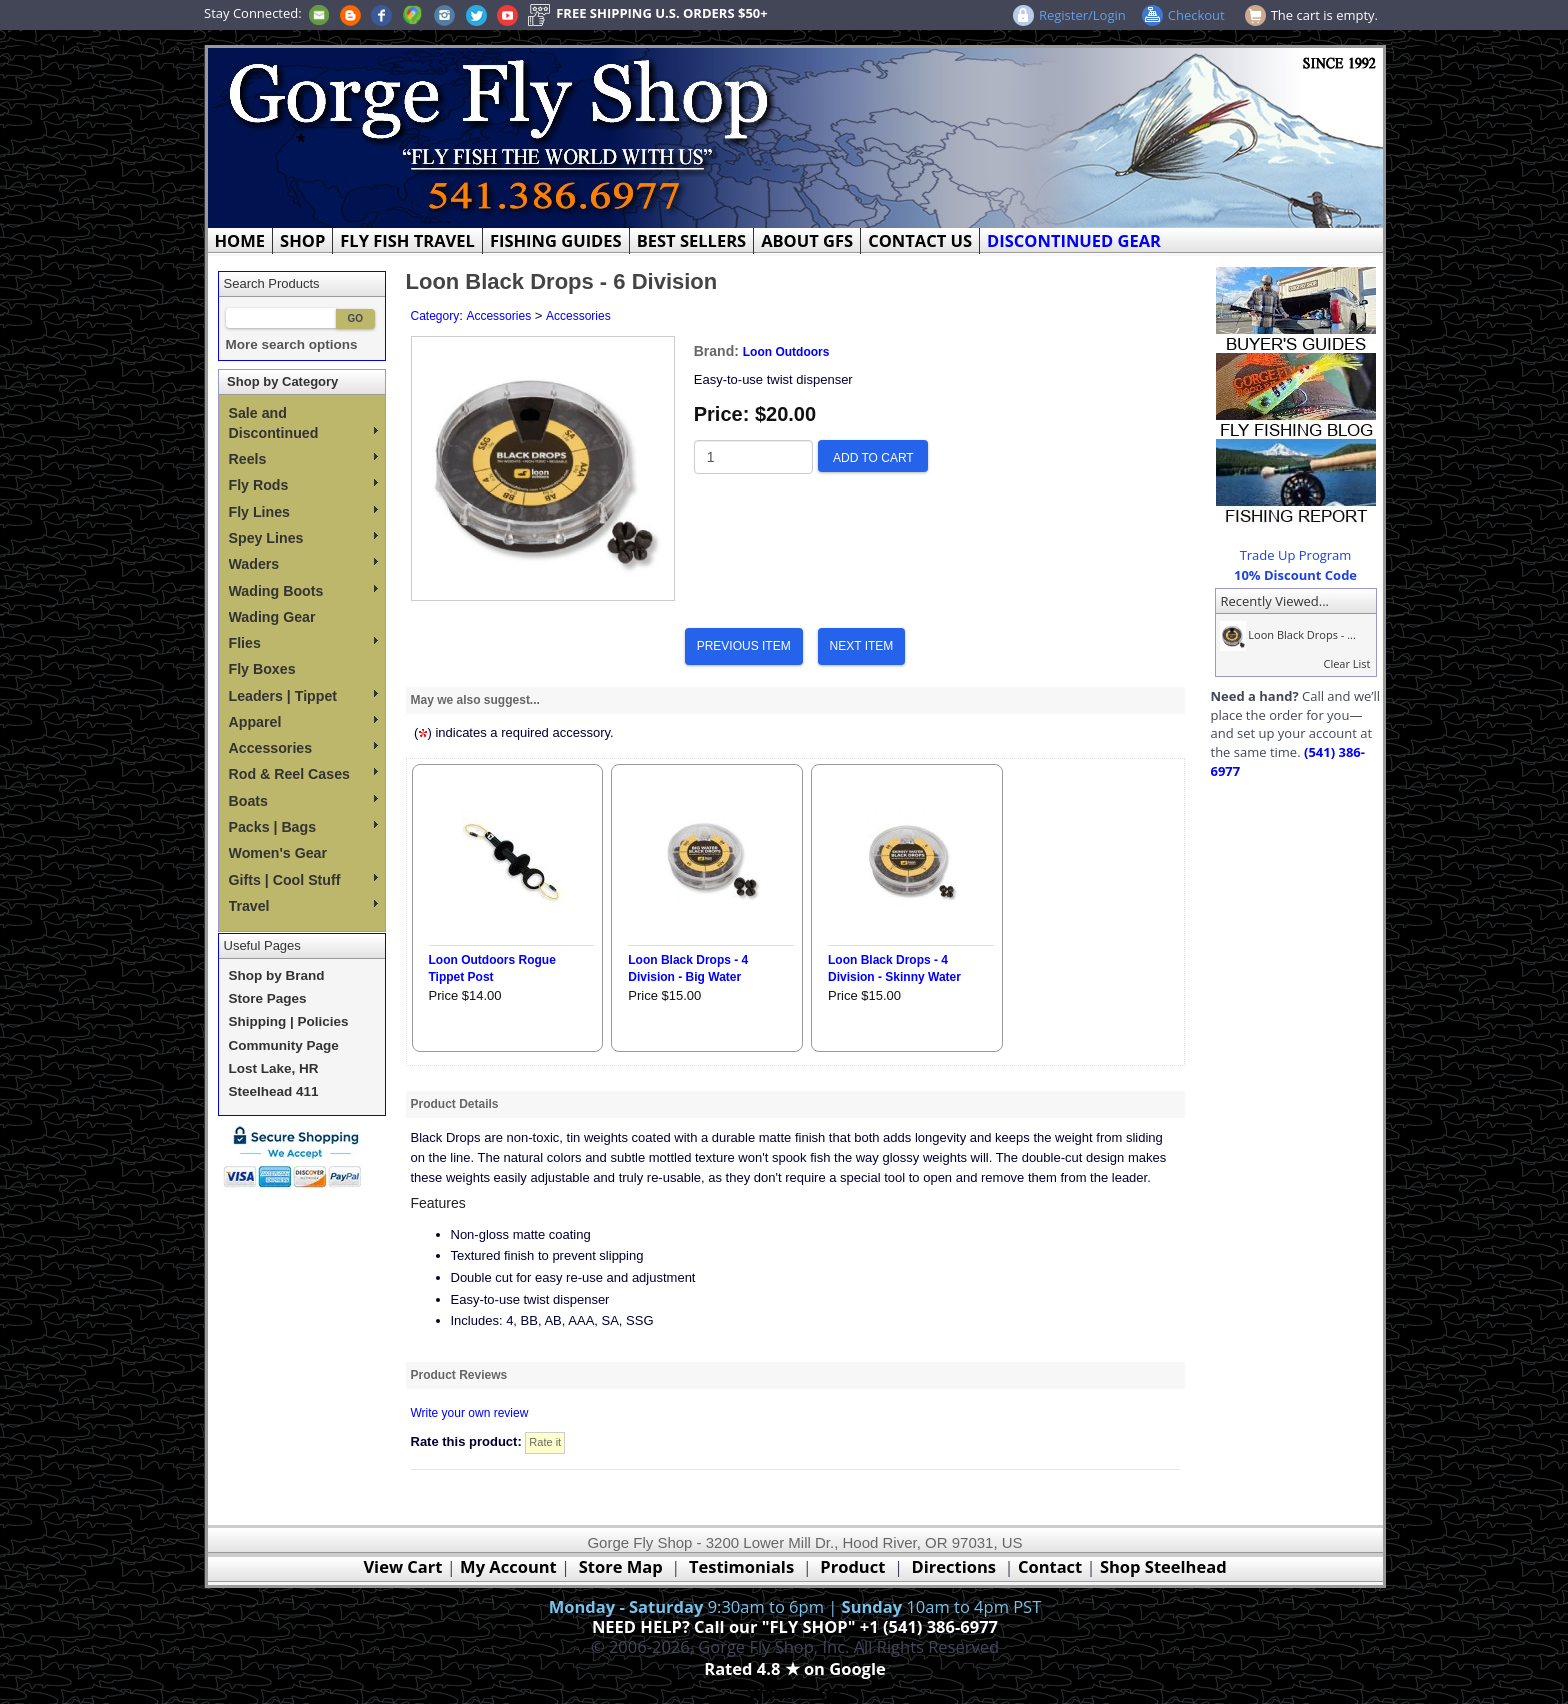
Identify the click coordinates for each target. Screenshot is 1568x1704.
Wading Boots (303, 591)
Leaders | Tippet (303, 696)
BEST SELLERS (691, 240)
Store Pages (268, 998)
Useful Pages (262, 945)
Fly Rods (303, 485)
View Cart (402, 1566)
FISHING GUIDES (556, 240)
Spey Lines (303, 538)
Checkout (1196, 15)
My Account (508, 1566)
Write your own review (470, 1413)
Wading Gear (272, 617)
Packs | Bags (303, 827)
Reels (303, 459)
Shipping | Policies (289, 1021)
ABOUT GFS (807, 240)
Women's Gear (278, 853)
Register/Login (1082, 15)
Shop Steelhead (1163, 1566)
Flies (303, 643)
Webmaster (795, 1692)
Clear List (1346, 663)
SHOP (302, 240)
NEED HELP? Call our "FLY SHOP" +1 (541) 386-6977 (795, 1626)
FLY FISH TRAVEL (407, 240)
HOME (240, 240)
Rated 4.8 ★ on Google (794, 1668)
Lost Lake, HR (274, 1068)
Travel (303, 906)
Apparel (303, 722)
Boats (303, 801)
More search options (292, 344)
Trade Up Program (1296, 555)
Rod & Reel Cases (303, 774)
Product (852, 1566)
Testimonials (741, 1566)
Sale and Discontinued (303, 423)
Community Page (284, 1045)
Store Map (621, 1566)
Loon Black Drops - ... (1286, 634)
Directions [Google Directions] (954, 1566)
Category (435, 316)
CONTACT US (920, 240)
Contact (1052, 1566)
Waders (303, 564)
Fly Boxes (262, 669)
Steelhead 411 (274, 1091)
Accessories (303, 748)
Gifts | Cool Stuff (303, 880)
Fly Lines (303, 512)
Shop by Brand (277, 975)
